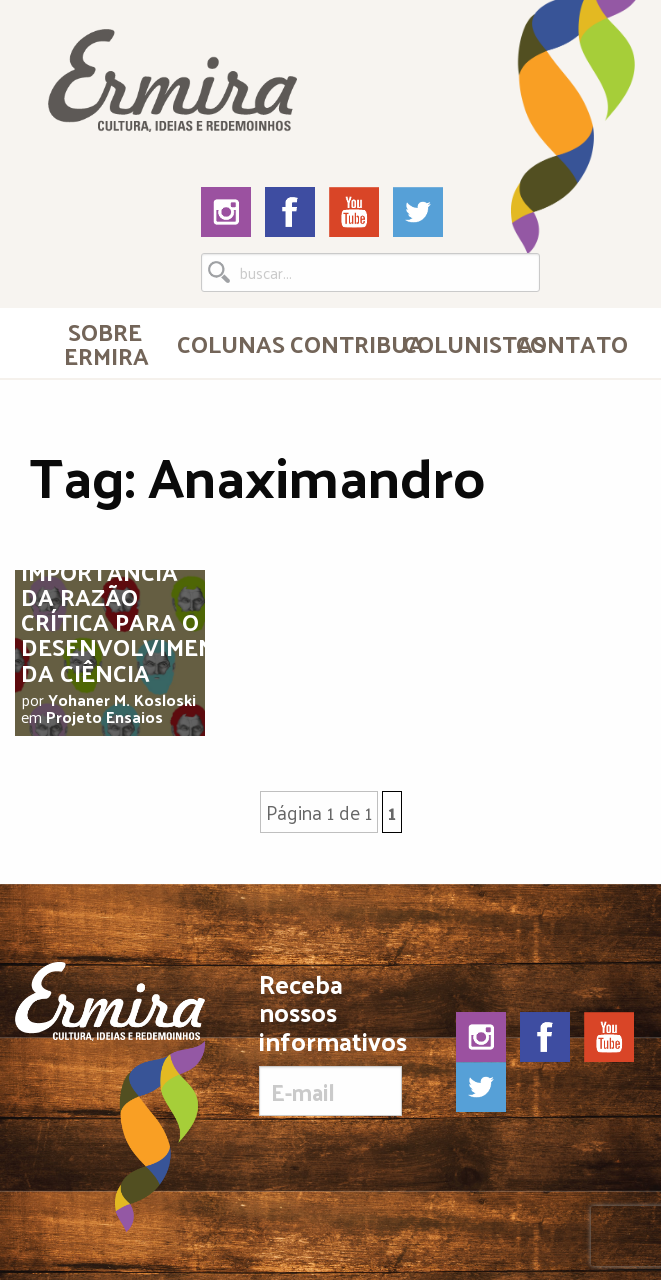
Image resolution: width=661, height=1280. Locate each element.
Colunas (225, 343)
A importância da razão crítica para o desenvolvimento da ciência (134, 609)
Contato (564, 343)
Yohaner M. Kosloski (122, 699)
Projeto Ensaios (104, 716)
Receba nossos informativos (330, 1043)
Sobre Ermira (106, 343)
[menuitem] (104, 343)
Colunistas (451, 343)
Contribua (338, 343)
